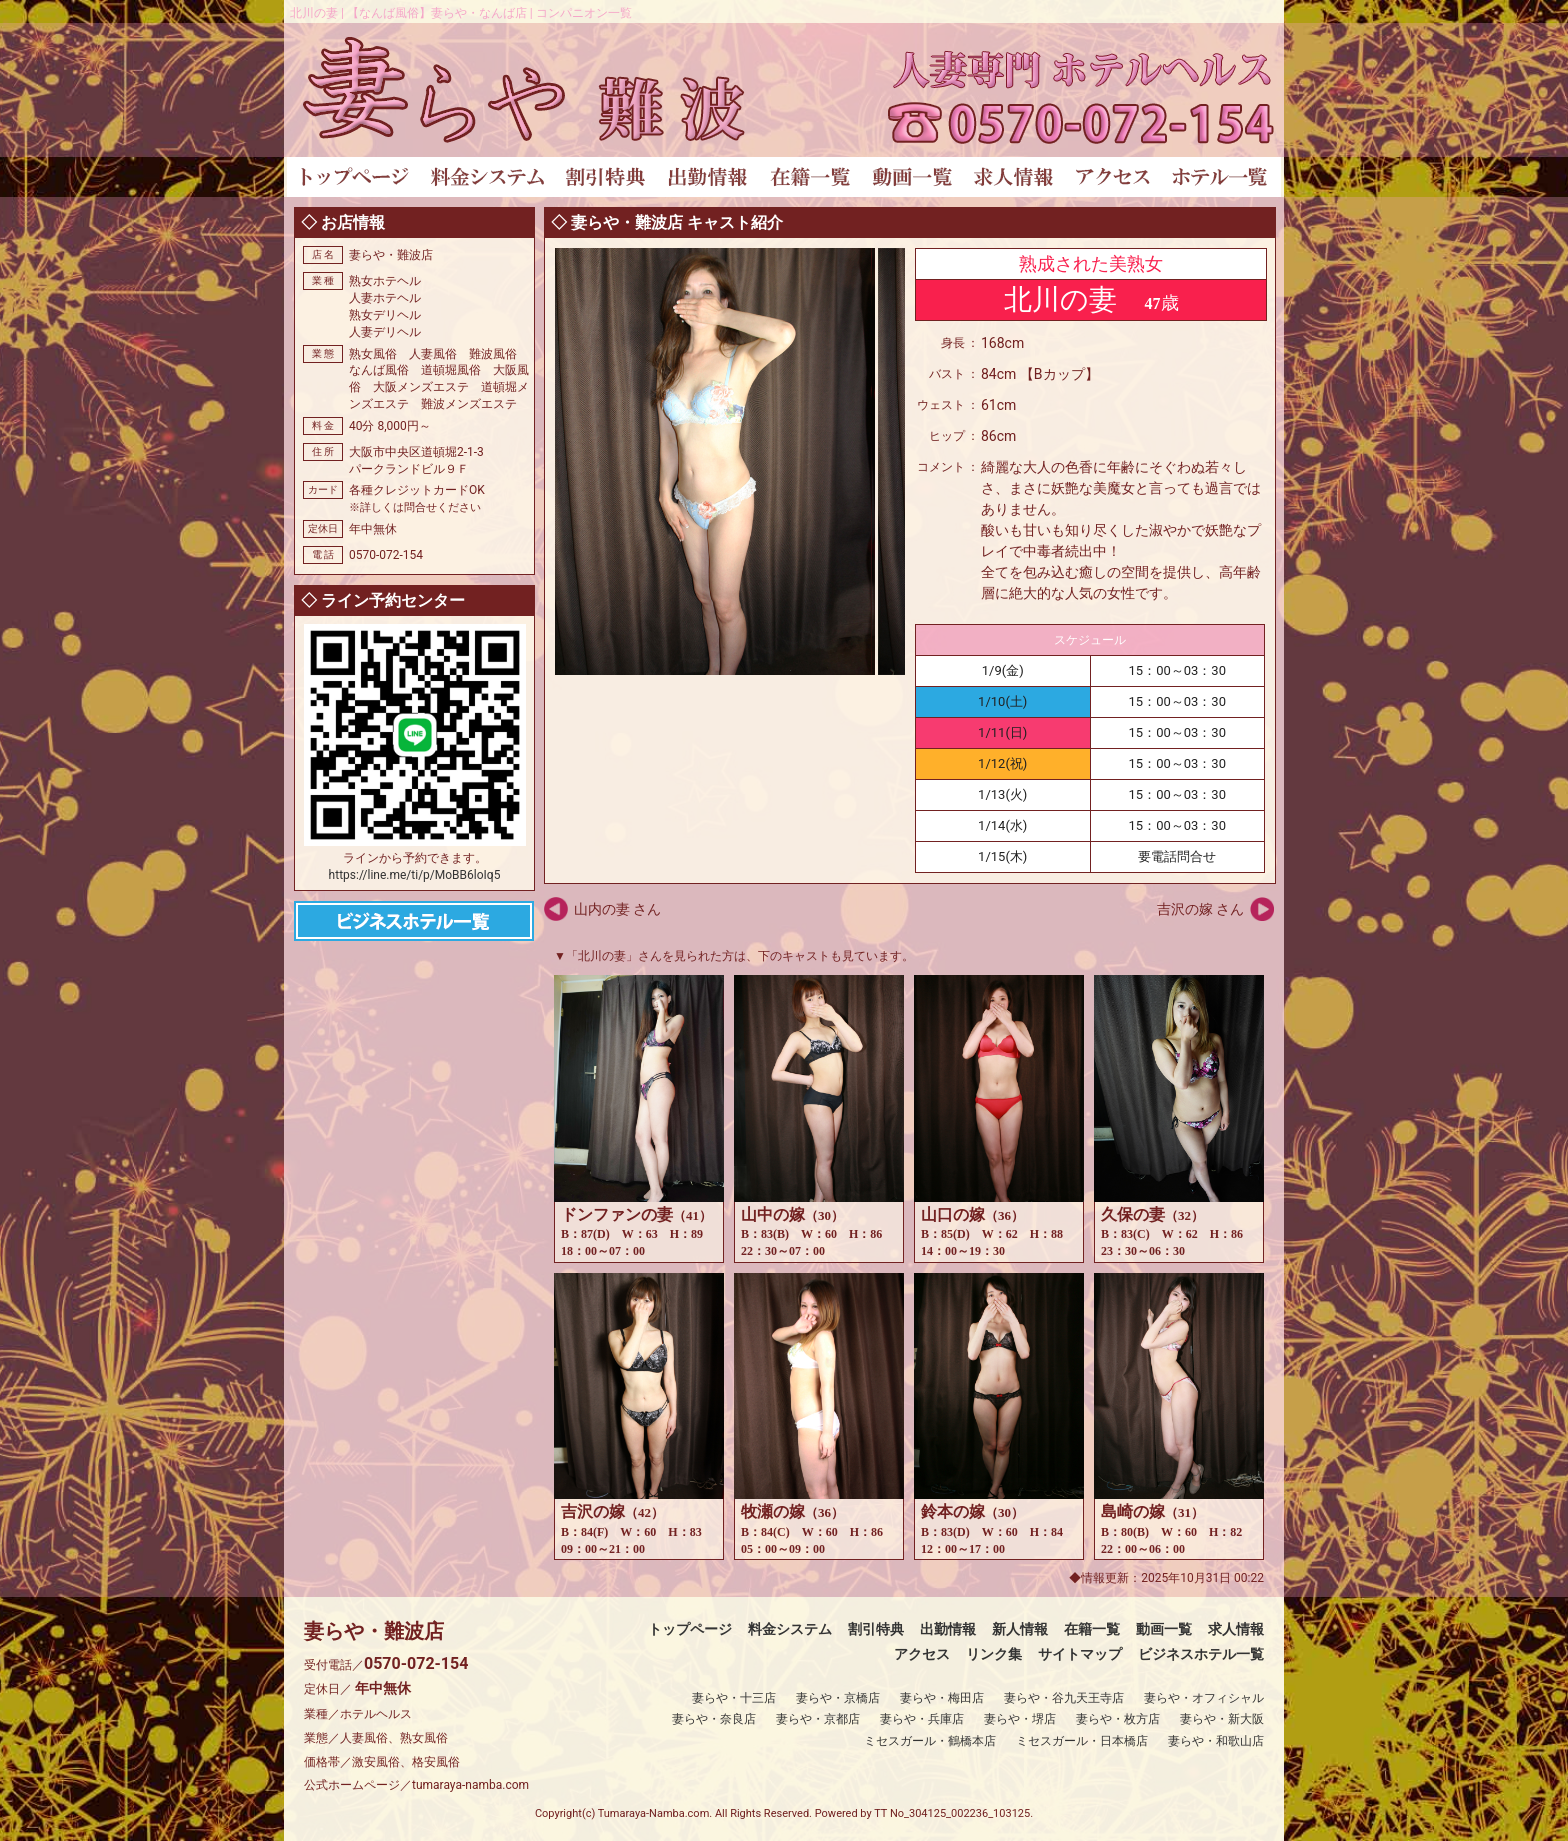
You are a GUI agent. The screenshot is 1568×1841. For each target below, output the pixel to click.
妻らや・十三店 (734, 1698)
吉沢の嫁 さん (1200, 909)
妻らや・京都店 (818, 1719)
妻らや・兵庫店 (922, 1719)
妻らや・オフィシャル (1204, 1698)
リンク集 (994, 1654)
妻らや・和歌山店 (1216, 1741)
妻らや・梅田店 (942, 1698)
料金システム (790, 1629)
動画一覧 (1164, 1629)
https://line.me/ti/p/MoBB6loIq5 (415, 875)
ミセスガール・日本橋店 (1082, 1741)
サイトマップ (1080, 1654)
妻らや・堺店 (1020, 1719)
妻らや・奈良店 (714, 1719)
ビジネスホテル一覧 (1201, 1654)
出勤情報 (948, 1629)
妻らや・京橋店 (838, 1698)
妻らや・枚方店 (1118, 1719)
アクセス (922, 1654)
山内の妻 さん (617, 909)
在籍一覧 (1092, 1629)
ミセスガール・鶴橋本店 (930, 1741)
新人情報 (1020, 1629)
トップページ (690, 1629)
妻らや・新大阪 (1222, 1719)
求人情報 (1236, 1629)
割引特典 (876, 1629)
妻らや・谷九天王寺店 (1064, 1698)
